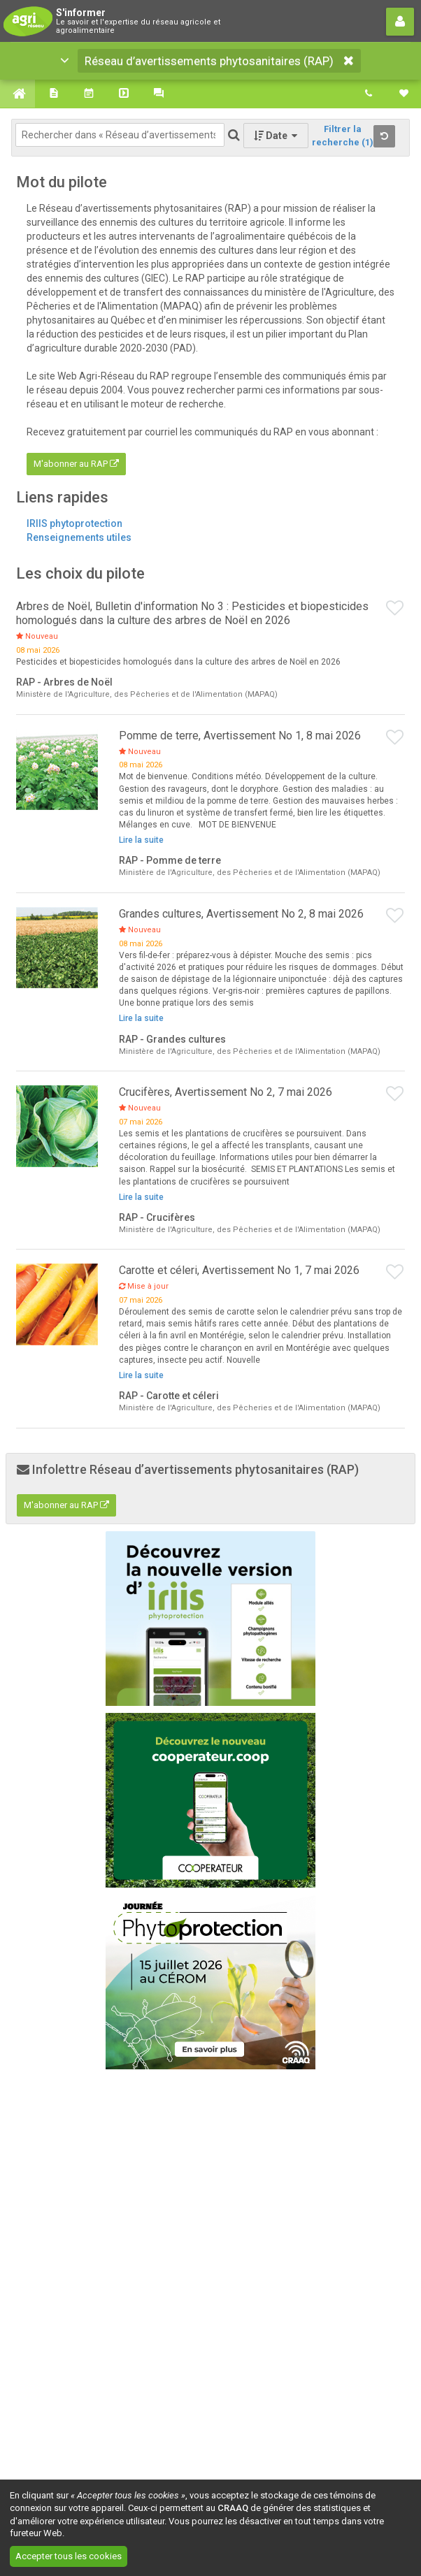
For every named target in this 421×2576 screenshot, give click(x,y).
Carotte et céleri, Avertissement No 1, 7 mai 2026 (239, 1270)
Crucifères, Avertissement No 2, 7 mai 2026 (225, 1092)
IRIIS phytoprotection (74, 523)
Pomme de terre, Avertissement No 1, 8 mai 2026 (240, 735)
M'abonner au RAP (76, 463)
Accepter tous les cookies (68, 2556)
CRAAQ (232, 2508)
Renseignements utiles (79, 537)
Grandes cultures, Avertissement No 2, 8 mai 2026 (241, 913)
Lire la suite (141, 840)
